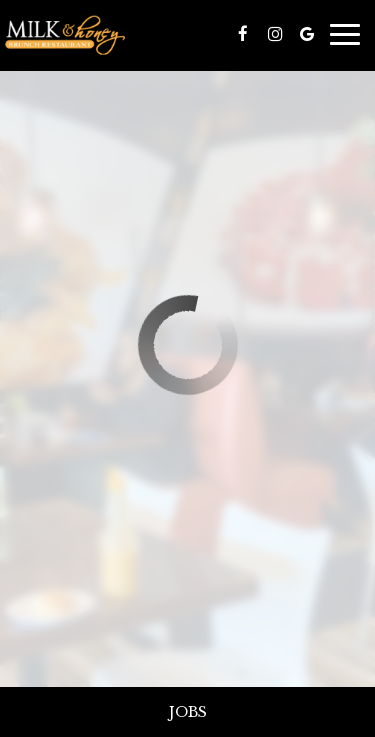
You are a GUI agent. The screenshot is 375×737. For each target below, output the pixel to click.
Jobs (188, 712)
